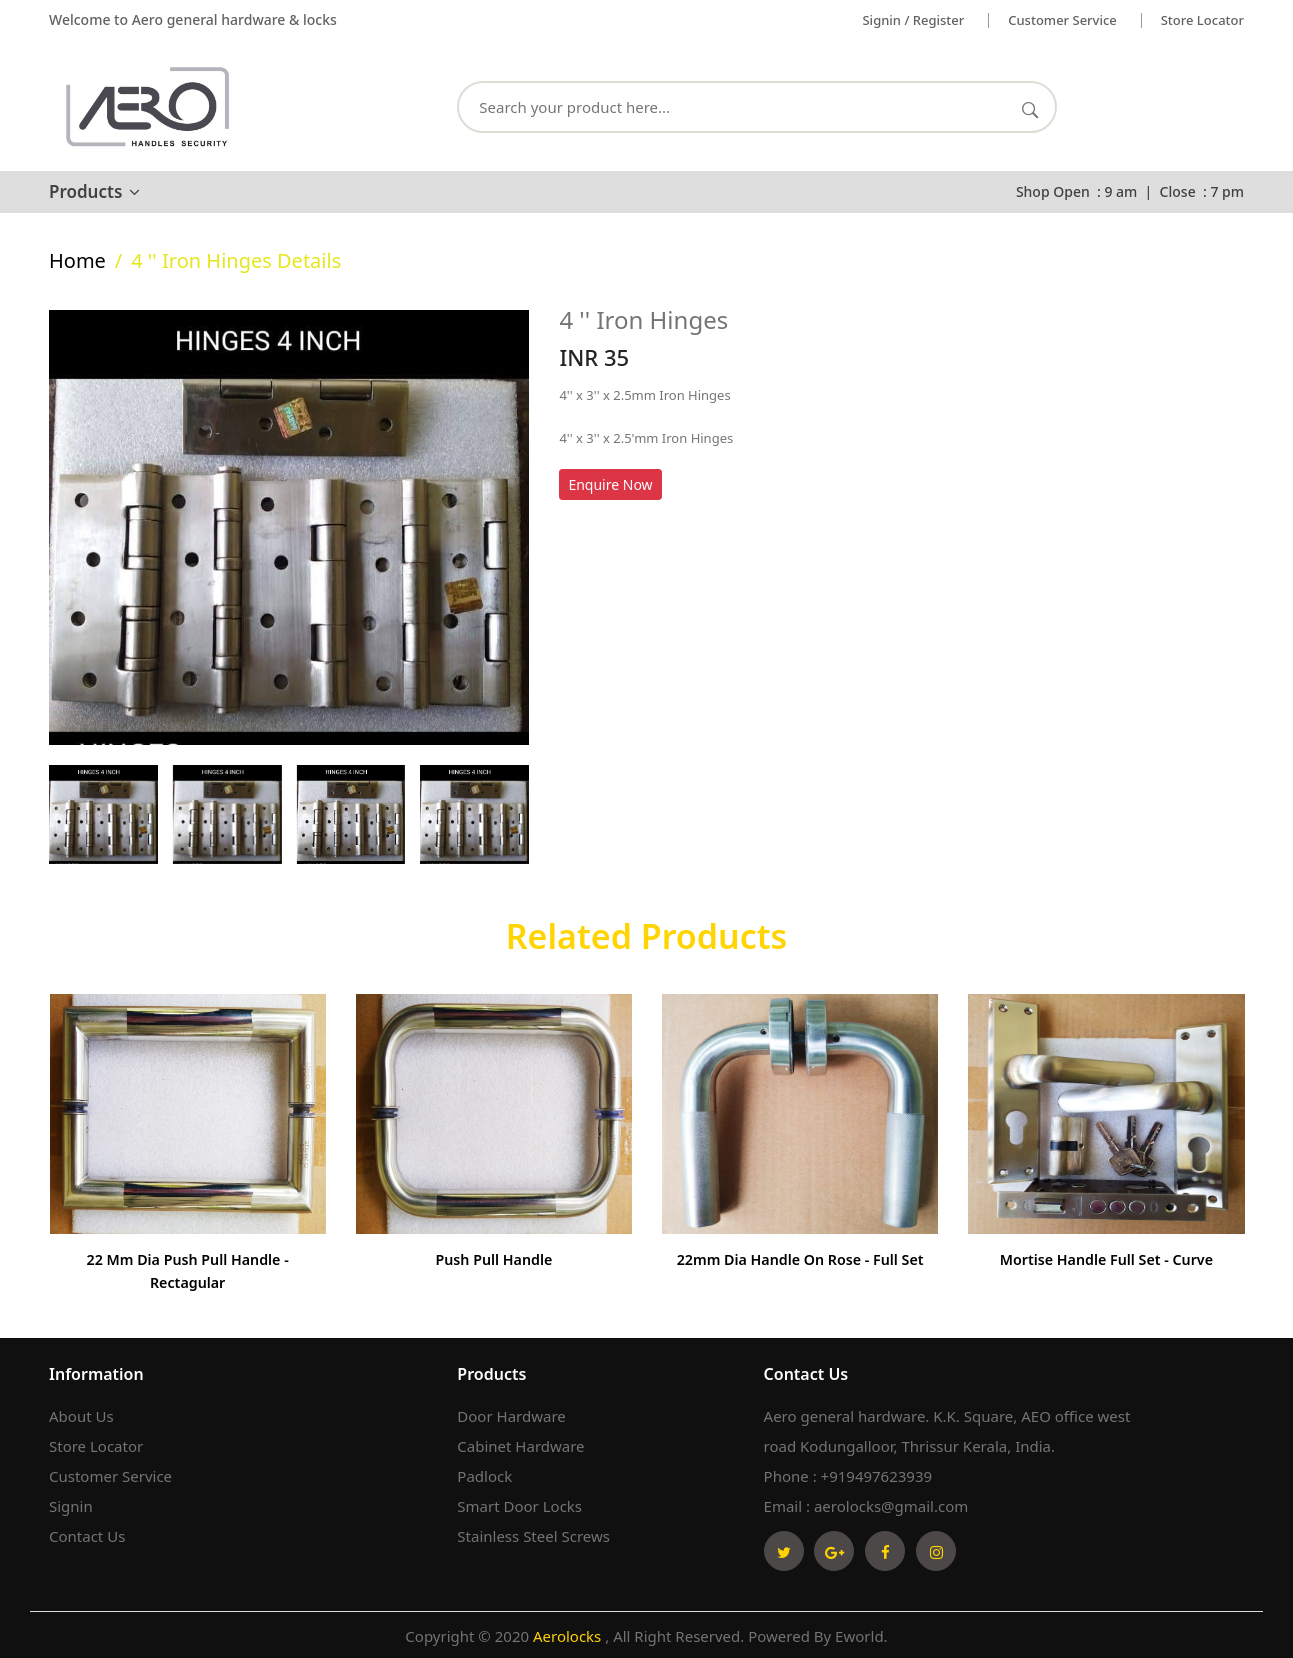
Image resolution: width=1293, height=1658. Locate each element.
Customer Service (110, 1474)
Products (94, 191)
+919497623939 (877, 1474)
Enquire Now (610, 484)
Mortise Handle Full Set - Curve (1106, 1259)
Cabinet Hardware (520, 1444)
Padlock (484, 1474)
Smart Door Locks (519, 1504)
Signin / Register (913, 20)
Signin (71, 1504)
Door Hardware (511, 1414)
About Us (81, 1414)
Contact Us (87, 1534)
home (77, 260)
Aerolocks (569, 1634)
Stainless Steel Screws (533, 1534)
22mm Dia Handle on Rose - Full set (800, 1259)
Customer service (1062, 20)
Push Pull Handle (493, 1259)
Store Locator (1202, 20)
